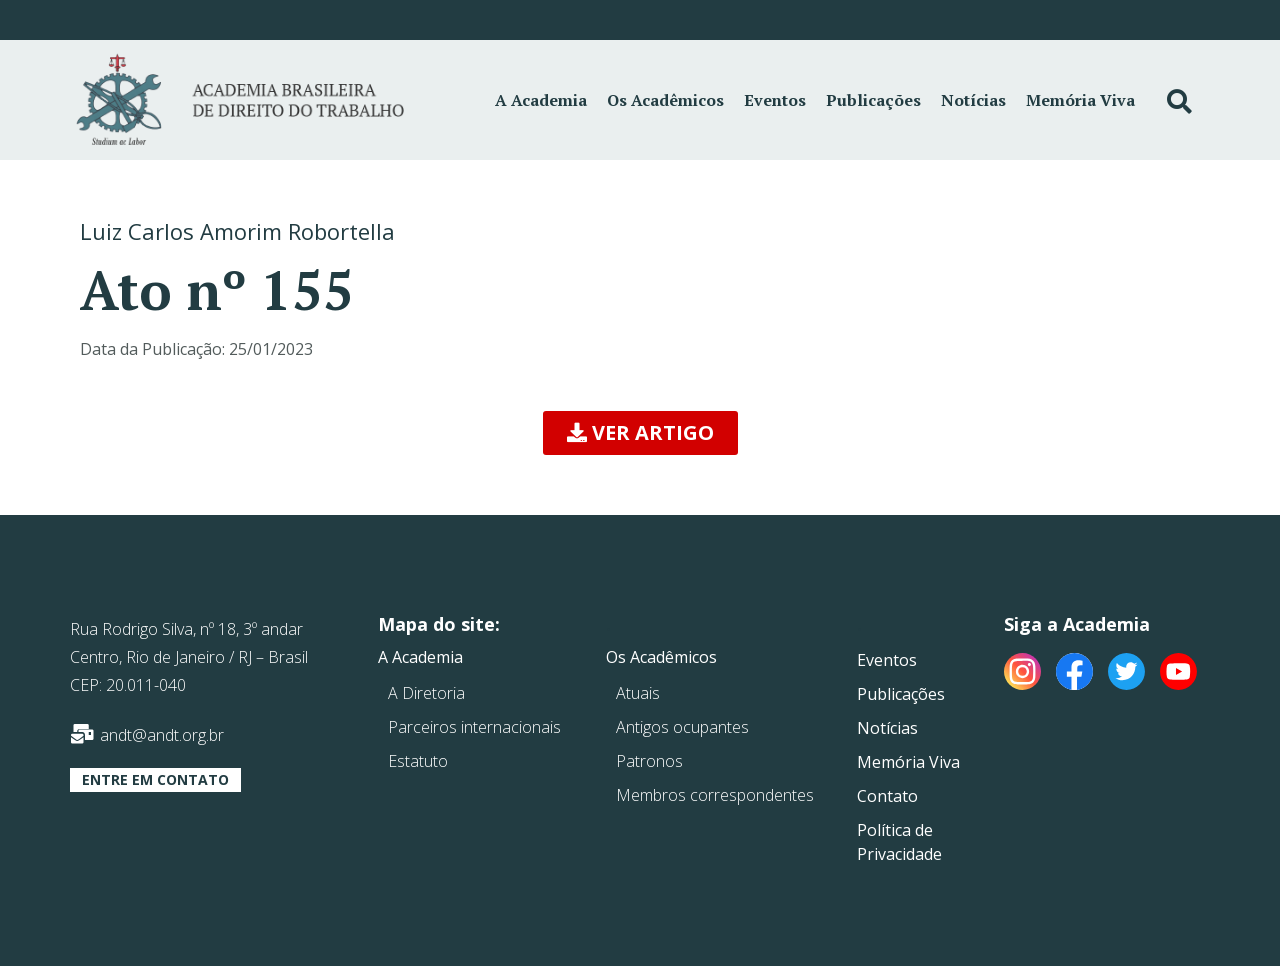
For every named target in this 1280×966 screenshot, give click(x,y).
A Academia (541, 100)
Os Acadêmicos (665, 100)
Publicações (873, 100)
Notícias (973, 100)
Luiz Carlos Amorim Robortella (237, 231)
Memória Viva (1080, 100)
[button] (640, 433)
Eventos (775, 100)
